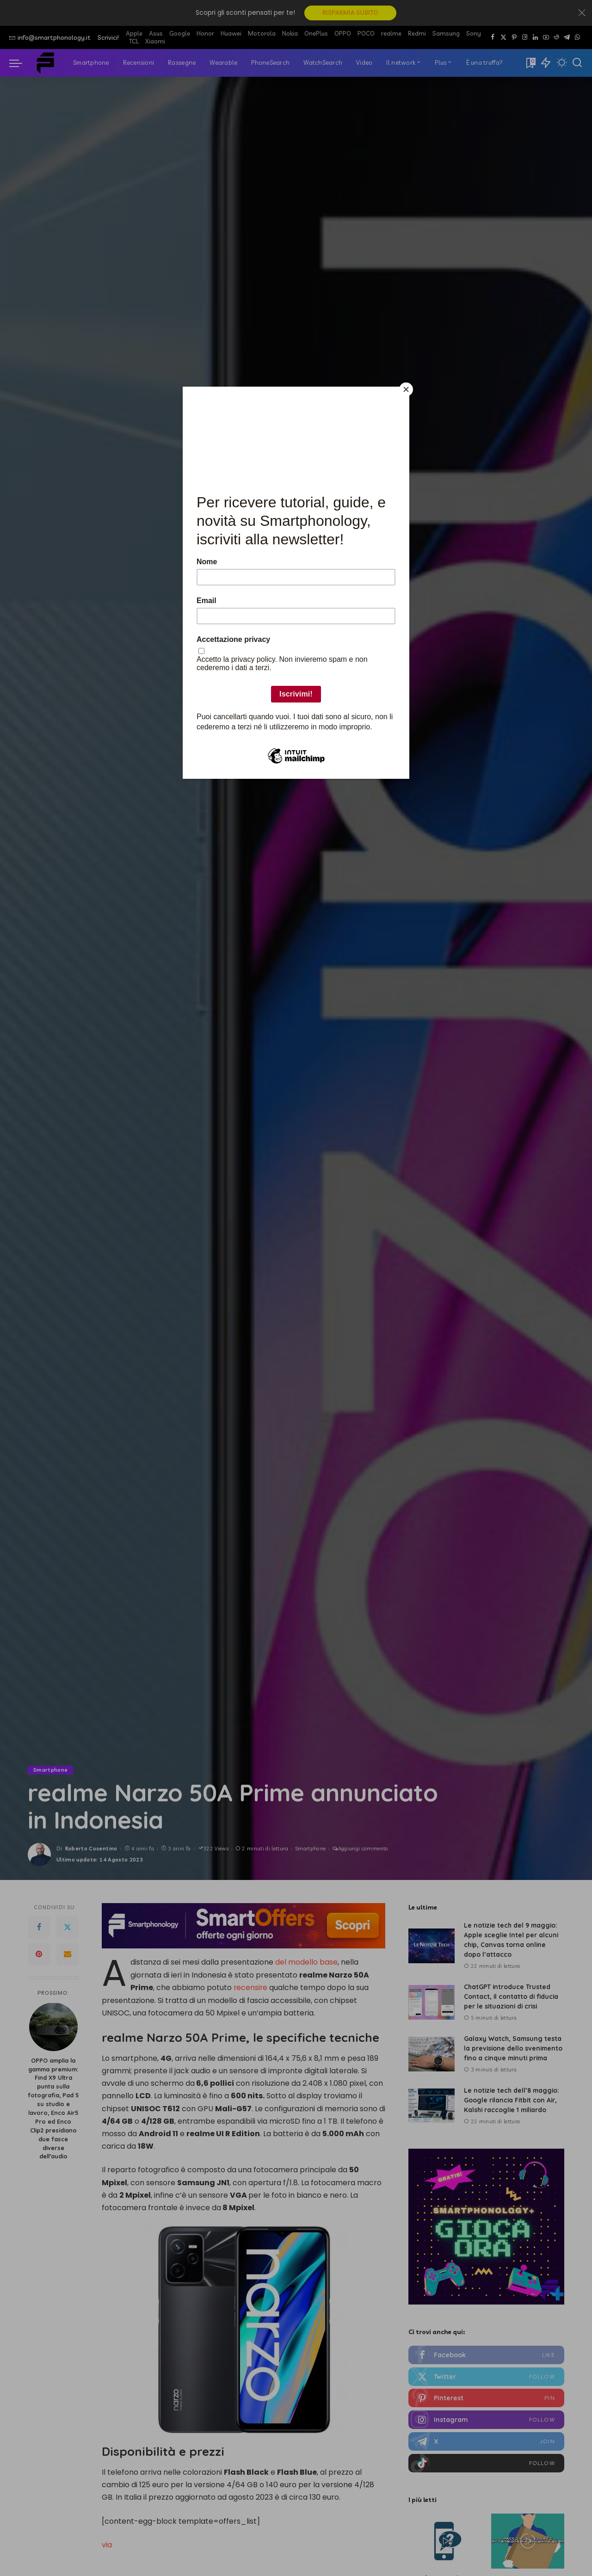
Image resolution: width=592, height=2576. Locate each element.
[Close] (407, 389)
